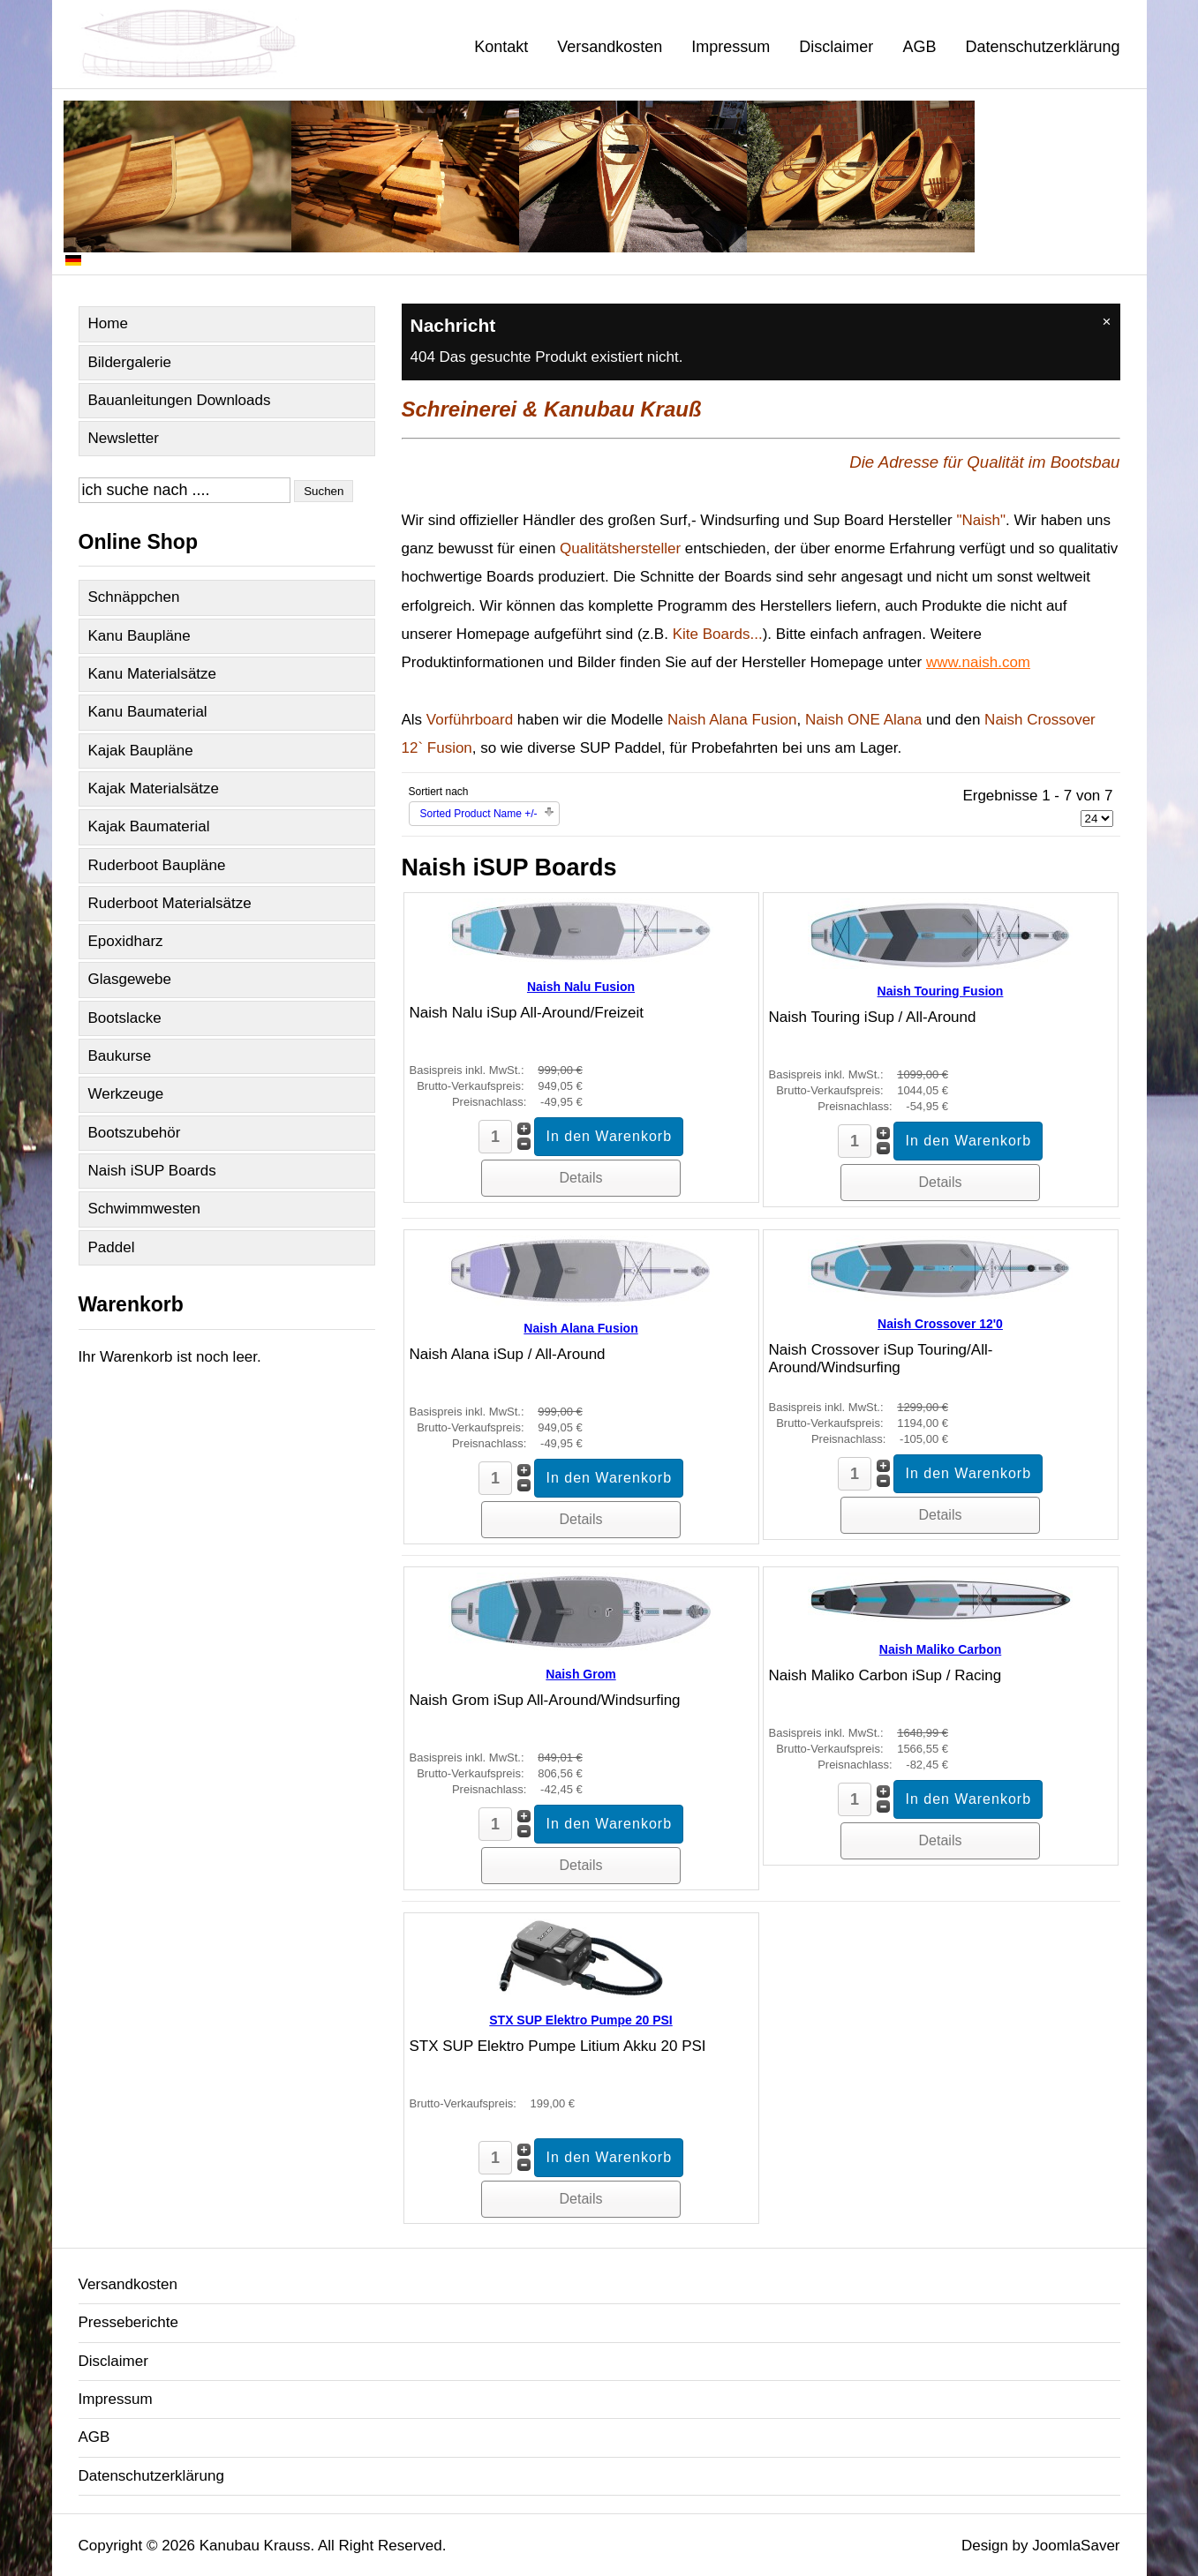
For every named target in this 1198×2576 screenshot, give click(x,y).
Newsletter (123, 438)
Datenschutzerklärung (1042, 47)
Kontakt (501, 47)
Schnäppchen (134, 597)
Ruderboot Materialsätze (170, 903)
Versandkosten (609, 47)
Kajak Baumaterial (149, 826)
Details (581, 1177)
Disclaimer (836, 47)
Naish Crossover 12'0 (940, 1324)
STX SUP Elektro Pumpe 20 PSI (580, 2020)
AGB (919, 47)
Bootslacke (125, 1018)
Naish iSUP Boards (152, 1170)
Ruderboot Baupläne (157, 865)
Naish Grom (580, 1674)
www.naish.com (978, 662)
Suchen (323, 491)
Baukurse (120, 1056)
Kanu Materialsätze (152, 673)
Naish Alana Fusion (580, 1328)
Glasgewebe (130, 979)
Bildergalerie (130, 362)
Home (108, 323)
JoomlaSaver (1075, 2545)
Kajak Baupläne (140, 750)
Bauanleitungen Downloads (179, 400)
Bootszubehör (134, 1132)
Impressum (730, 47)
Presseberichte (128, 2322)
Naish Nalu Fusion (581, 987)
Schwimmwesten (144, 1208)
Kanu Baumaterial (147, 711)
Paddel (111, 1247)
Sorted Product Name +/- (479, 813)
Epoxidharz (125, 941)
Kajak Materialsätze (153, 788)
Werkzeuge (126, 1093)
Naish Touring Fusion (941, 991)
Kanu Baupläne (139, 635)
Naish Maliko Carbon (940, 1649)
